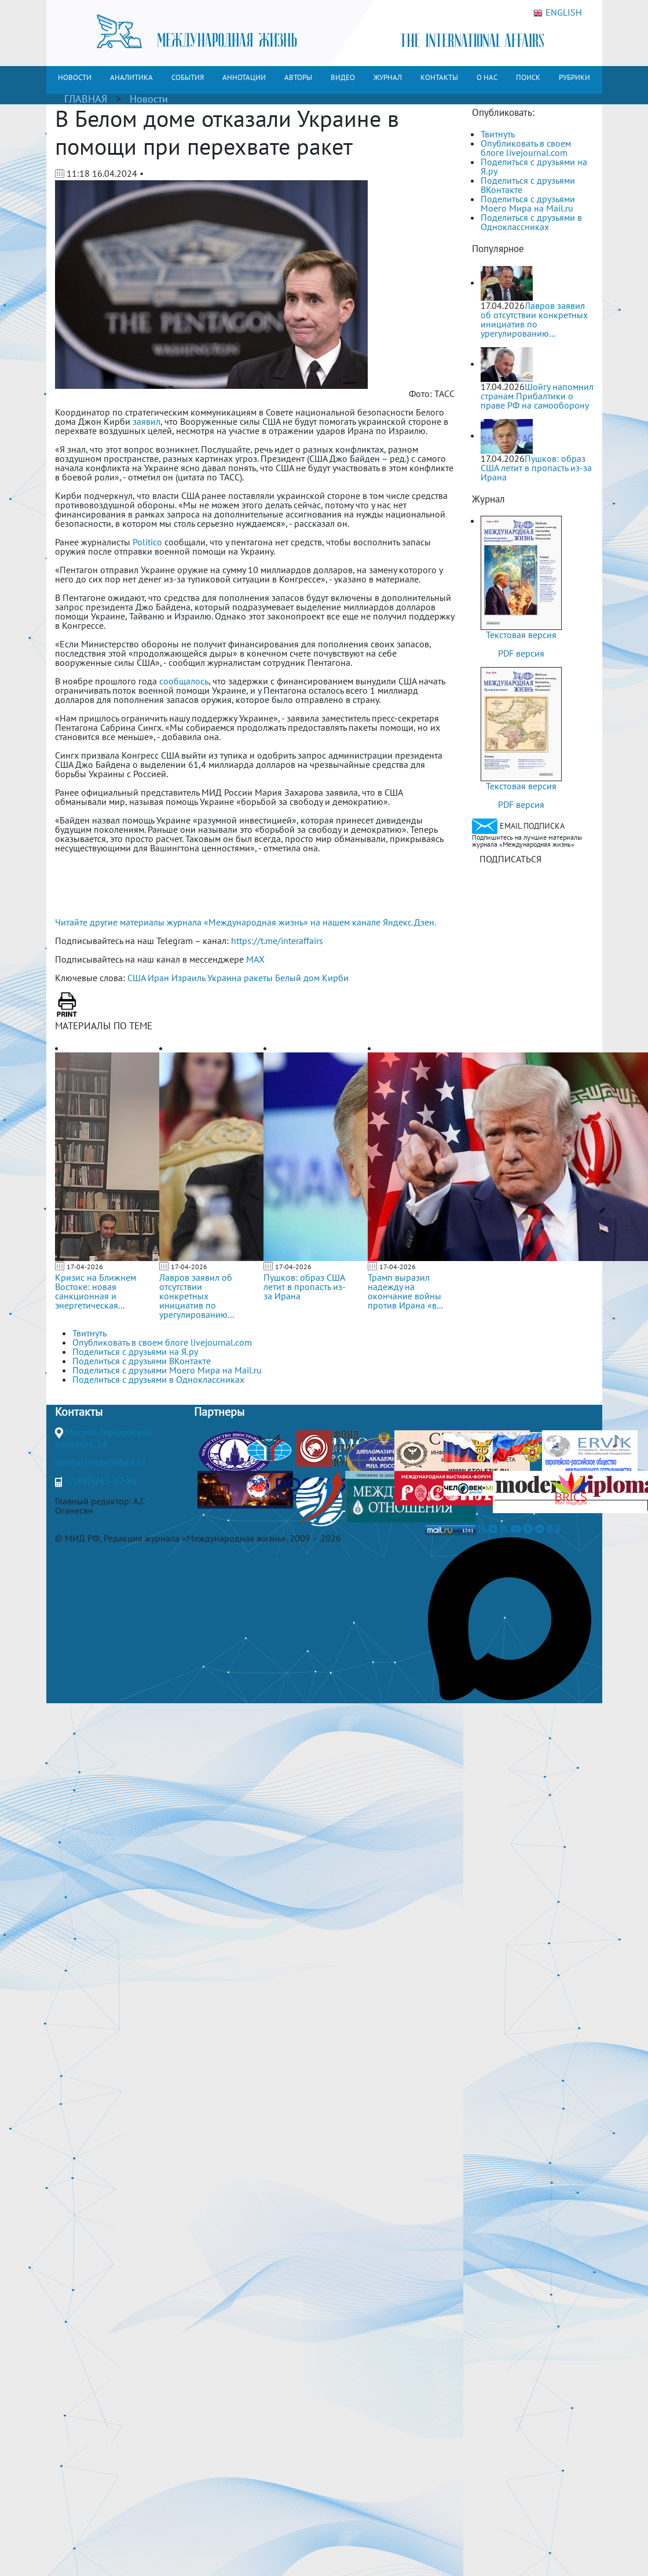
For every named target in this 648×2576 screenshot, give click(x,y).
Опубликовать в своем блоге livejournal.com (526, 147)
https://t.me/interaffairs (277, 940)
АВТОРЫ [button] (298, 77)
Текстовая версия (521, 634)
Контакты (78, 1411)
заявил (146, 421)
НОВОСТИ (74, 77)
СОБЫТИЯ (187, 77)
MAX (255, 959)
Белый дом (297, 977)
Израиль (188, 977)
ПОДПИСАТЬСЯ (510, 859)
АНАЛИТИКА (131, 77)
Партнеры (219, 1411)
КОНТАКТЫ (439, 77)
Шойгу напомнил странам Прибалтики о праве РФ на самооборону (537, 396)
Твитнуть (498, 134)
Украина (224, 977)
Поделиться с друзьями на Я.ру (534, 166)
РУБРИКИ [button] (574, 77)
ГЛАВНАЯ (85, 98)
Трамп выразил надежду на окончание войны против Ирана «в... (405, 1291)
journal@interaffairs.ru (100, 1462)
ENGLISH (557, 13)
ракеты (258, 977)
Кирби (335, 977)
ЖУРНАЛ (388, 77)
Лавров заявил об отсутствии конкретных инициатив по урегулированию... (196, 1295)
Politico (147, 542)
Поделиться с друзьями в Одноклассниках (531, 222)
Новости (149, 98)
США (136, 977)
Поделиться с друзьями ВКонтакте (528, 184)
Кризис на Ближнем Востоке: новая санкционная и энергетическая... (95, 1291)
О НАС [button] (487, 77)
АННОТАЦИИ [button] (244, 77)
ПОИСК (528, 77)
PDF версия (521, 653)
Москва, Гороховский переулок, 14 (103, 1437)
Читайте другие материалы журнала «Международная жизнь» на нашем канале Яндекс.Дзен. (245, 922)
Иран (158, 977)
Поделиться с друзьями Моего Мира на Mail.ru (528, 203)
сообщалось (183, 681)
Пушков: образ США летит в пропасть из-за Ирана (304, 1286)
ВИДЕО (343, 77)
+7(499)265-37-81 (100, 1480)
